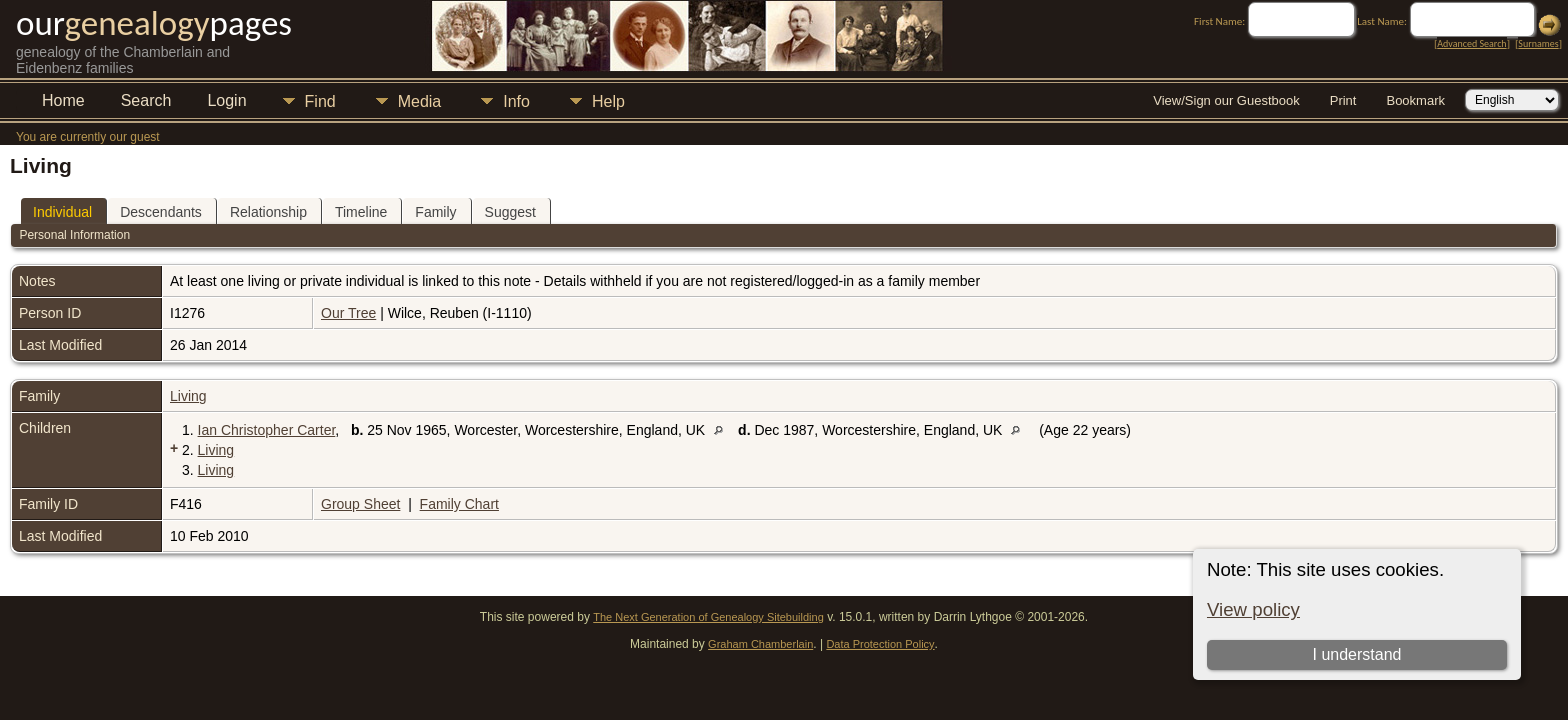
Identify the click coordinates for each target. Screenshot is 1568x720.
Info (516, 101)
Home (63, 100)
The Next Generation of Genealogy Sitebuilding (708, 617)
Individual (62, 212)
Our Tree (348, 313)
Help (608, 101)
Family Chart (459, 504)
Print (1343, 100)
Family (435, 212)
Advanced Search (1471, 43)
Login (226, 100)
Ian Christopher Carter (267, 430)
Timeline (361, 212)
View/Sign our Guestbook (1226, 100)
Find (320, 101)
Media (420, 101)
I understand (1356, 654)
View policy (1253, 609)
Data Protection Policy (880, 644)
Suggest (510, 212)
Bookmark (1415, 100)
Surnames (1538, 43)
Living (188, 396)
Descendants (161, 212)
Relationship (268, 212)
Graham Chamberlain (760, 644)
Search (146, 100)
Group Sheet (360, 504)
